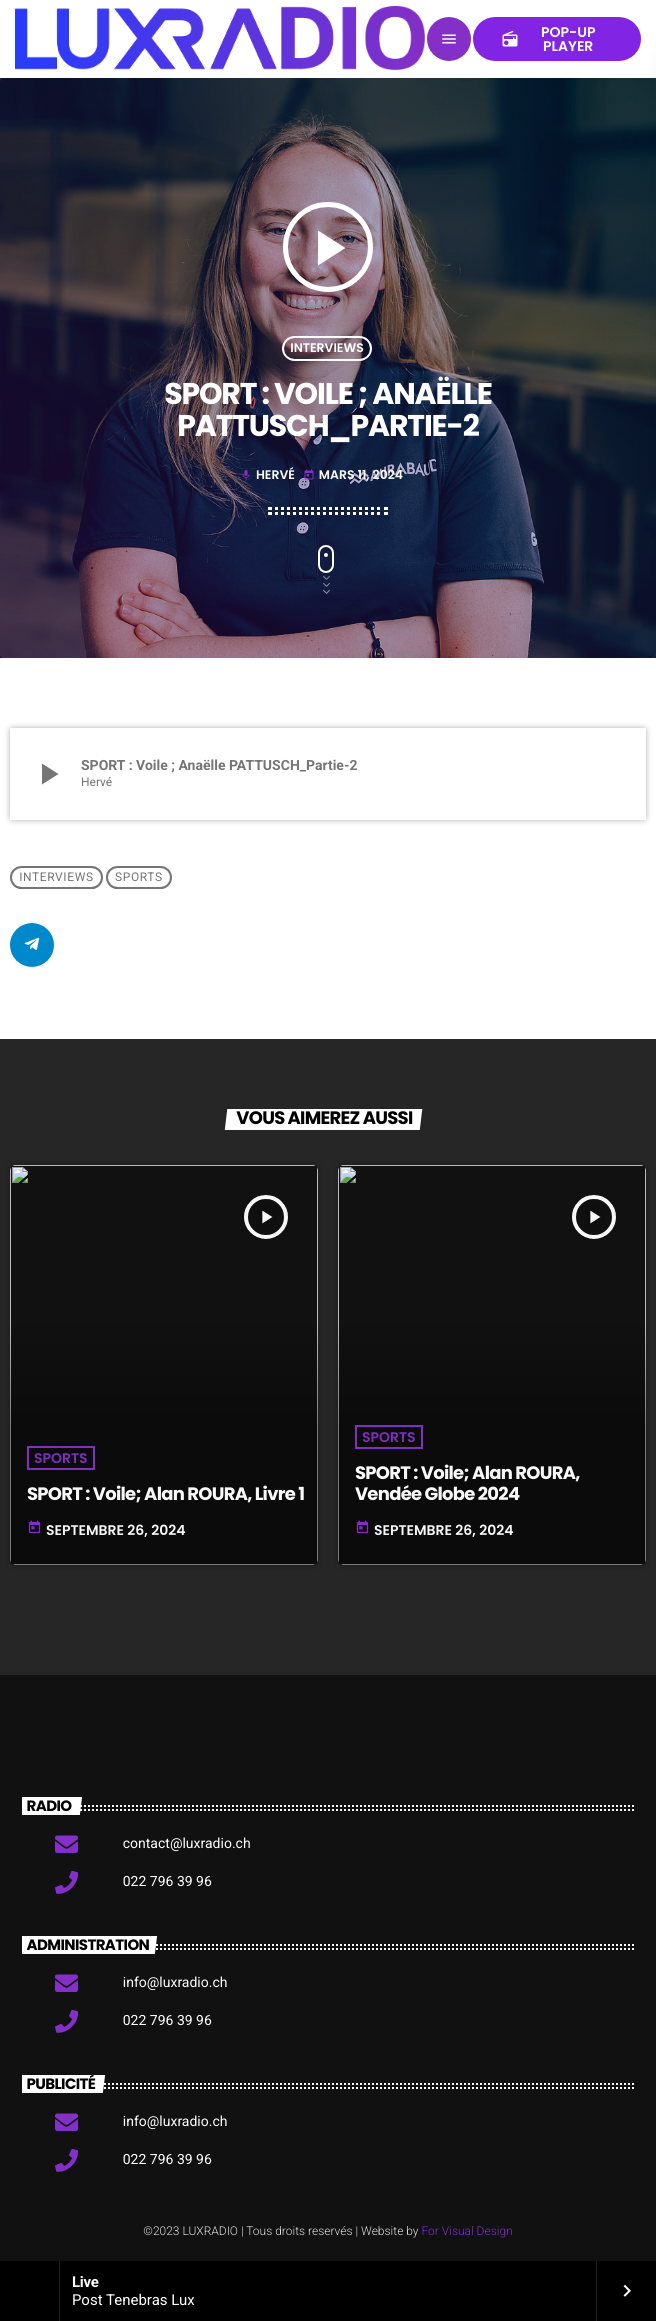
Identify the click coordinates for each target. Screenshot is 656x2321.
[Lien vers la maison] (220, 39)
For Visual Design (466, 2231)
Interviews (327, 348)
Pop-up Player (548, 39)
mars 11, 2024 (353, 475)
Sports (139, 878)
